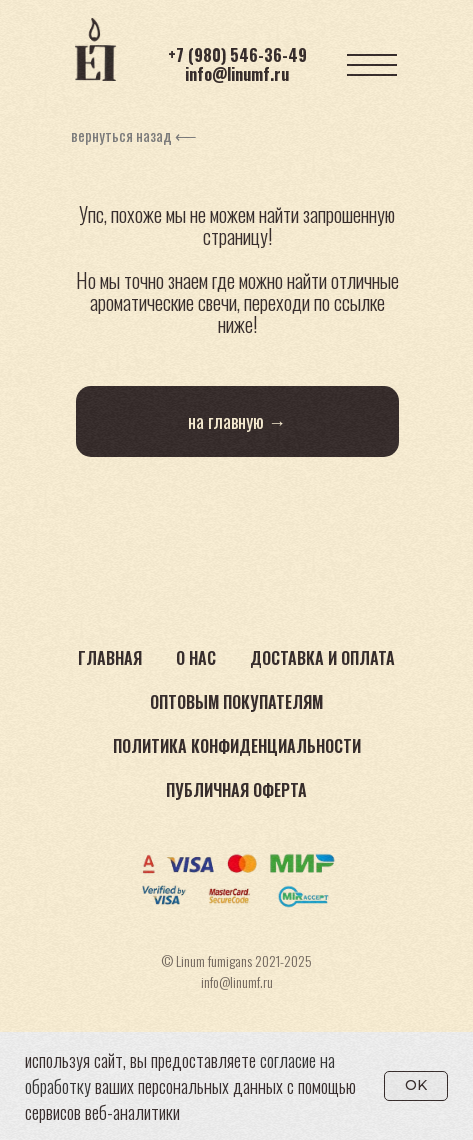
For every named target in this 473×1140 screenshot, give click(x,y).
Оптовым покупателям (236, 702)
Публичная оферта (236, 790)
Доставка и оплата (322, 658)
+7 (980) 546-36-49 (237, 55)
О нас (196, 658)
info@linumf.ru (237, 74)
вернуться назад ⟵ (134, 135)
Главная (110, 658)
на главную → (237, 421)
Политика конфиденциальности (237, 746)
